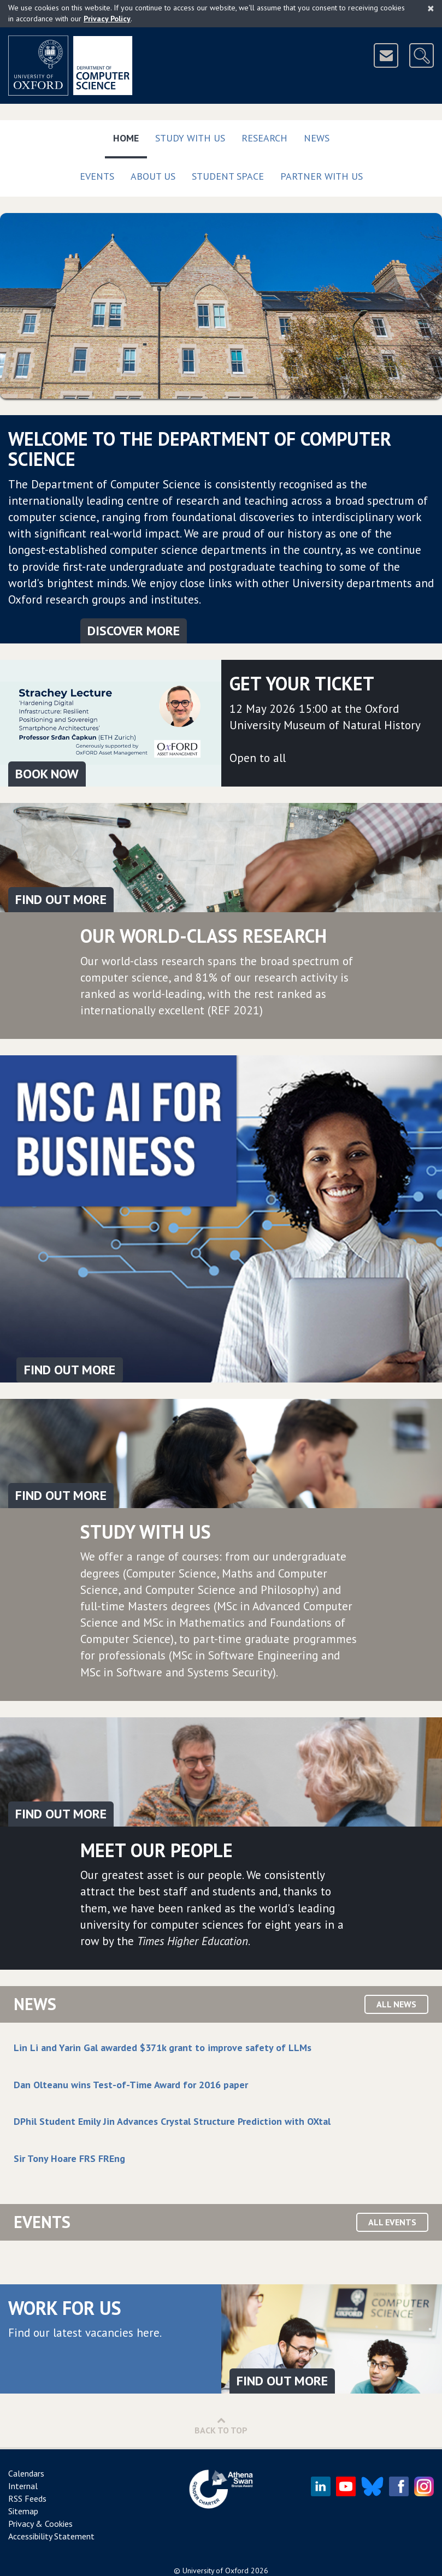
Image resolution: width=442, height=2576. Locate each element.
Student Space (228, 176)
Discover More (133, 630)
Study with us (190, 138)
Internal (23, 2485)
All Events (392, 2222)
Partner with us (321, 176)
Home (130, 135)
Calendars (26, 2473)
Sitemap (23, 2511)
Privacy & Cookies (40, 2523)
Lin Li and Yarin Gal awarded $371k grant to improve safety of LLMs (162, 2047)
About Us (153, 176)
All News (396, 2004)
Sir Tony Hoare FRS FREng (69, 2158)
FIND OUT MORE (69, 1369)
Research (264, 138)
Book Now (47, 773)
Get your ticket (301, 683)
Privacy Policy (107, 18)
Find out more (61, 899)
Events (97, 176)
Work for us (64, 2308)
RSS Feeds (27, 2498)
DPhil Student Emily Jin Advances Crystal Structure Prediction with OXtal (172, 2121)
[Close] (430, 8)
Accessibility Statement (51, 2536)
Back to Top (221, 2425)
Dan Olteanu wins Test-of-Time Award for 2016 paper (131, 2084)
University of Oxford (215, 2570)
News (316, 138)
